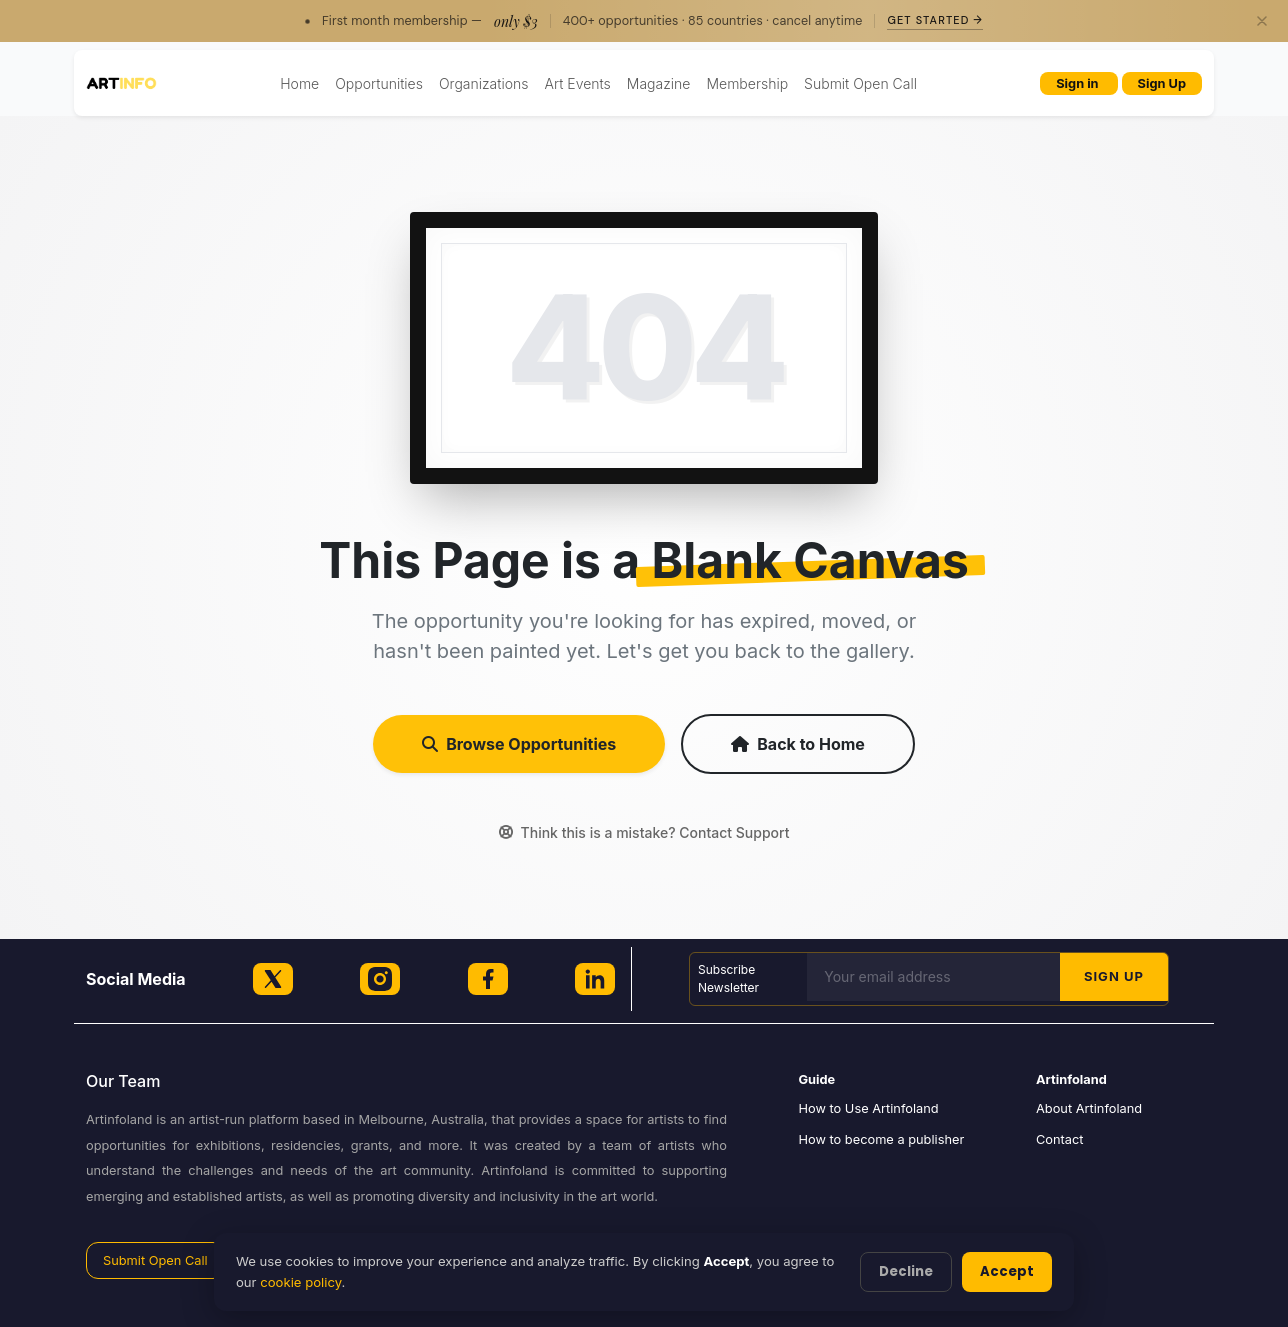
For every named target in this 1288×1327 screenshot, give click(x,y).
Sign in (1078, 83)
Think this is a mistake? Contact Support (644, 832)
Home (299, 83)
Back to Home (798, 744)
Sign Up (1162, 83)
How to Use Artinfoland (869, 1108)
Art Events (578, 83)
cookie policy (300, 1282)
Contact (1060, 1139)
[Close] (1262, 21)
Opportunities (379, 83)
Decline (906, 1271)
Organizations (484, 83)
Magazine (659, 83)
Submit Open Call (860, 83)
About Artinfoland (1089, 1108)
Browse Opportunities (519, 744)
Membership (747, 83)
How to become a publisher (882, 1139)
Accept (1007, 1271)
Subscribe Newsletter (728, 978)
